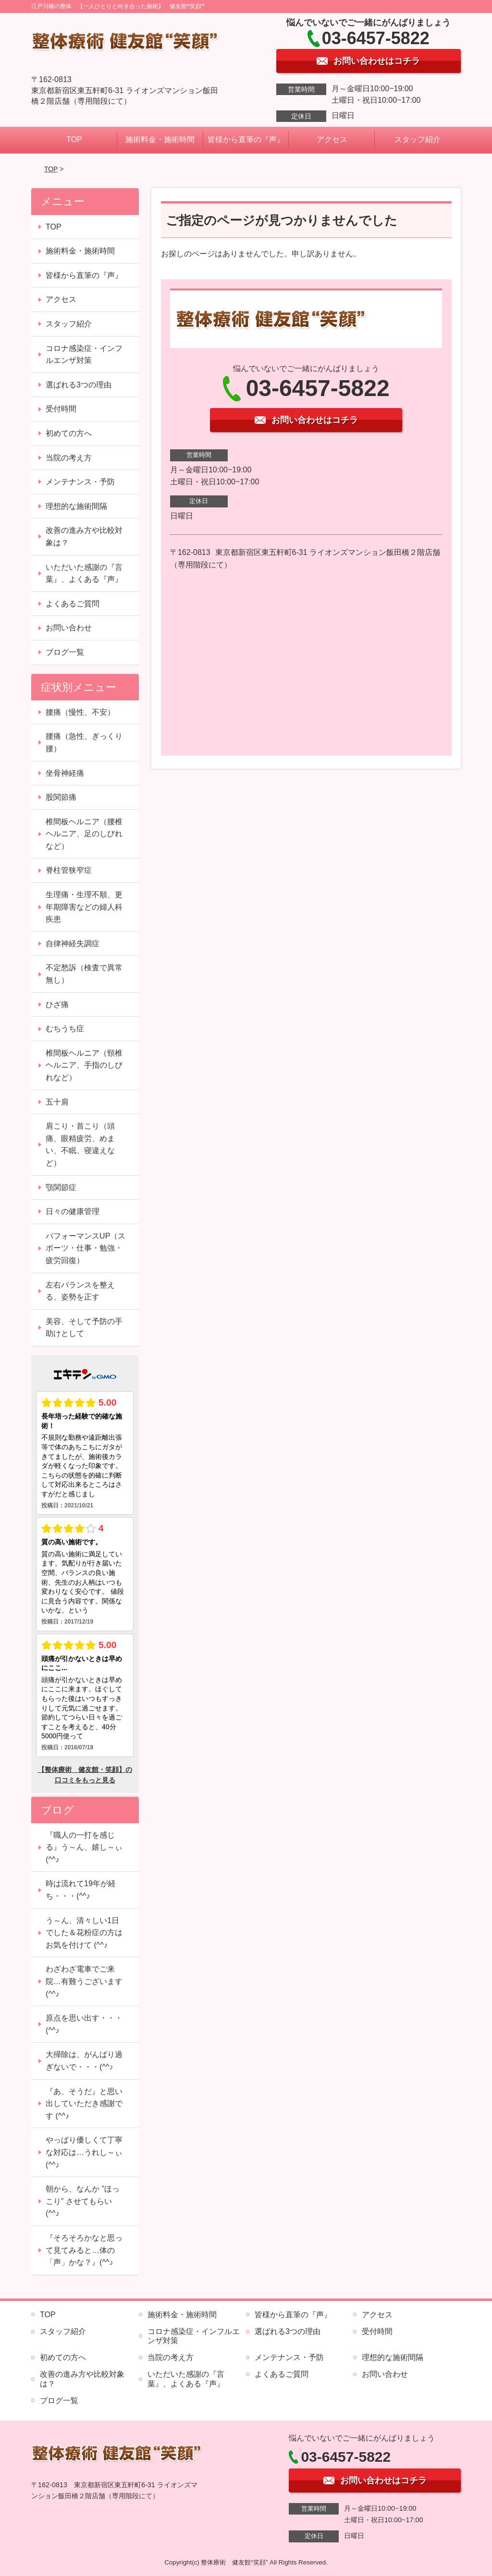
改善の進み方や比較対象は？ (84, 536)
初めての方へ (69, 433)
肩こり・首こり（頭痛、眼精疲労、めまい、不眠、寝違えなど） (80, 1144)
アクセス (332, 139)
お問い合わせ (69, 628)
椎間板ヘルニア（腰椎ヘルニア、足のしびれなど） (84, 834)
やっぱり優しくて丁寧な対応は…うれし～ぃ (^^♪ (84, 2152)
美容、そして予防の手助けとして (84, 1327)
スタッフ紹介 (417, 139)
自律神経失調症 (72, 943)
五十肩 (57, 1102)
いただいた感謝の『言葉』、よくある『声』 (84, 573)
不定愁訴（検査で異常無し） (84, 973)
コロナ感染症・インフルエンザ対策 (84, 354)
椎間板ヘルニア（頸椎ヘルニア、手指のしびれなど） (84, 1065)
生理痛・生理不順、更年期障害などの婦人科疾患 (84, 907)
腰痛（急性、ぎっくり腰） (84, 742)
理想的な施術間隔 (76, 506)
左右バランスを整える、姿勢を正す (80, 1291)
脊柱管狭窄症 (69, 870)
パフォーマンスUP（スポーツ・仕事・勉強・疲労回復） (85, 1248)
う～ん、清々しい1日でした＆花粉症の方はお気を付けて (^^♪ (84, 1932)
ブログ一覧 (65, 652)
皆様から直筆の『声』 (246, 139)
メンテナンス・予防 (80, 482)
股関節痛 (61, 797)
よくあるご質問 (72, 604)
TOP (74, 139)
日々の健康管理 (72, 1211)
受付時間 (61, 409)
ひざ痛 (57, 1004)
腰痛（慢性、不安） (80, 712)
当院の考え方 (69, 458)
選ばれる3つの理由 (78, 385)
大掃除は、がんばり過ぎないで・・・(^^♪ (84, 2060)
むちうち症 (65, 1028)
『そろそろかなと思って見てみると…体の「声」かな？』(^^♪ (84, 2250)
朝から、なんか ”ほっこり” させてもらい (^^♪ (83, 2201)
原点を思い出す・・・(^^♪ (84, 2024)
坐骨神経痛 (65, 773)
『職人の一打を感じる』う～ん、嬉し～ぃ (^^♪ (84, 1847)
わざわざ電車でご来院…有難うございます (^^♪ (84, 1981)
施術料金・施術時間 (160, 139)
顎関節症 (61, 1187)
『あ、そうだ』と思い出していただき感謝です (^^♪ (84, 2103)
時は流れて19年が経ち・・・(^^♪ (81, 1889)
